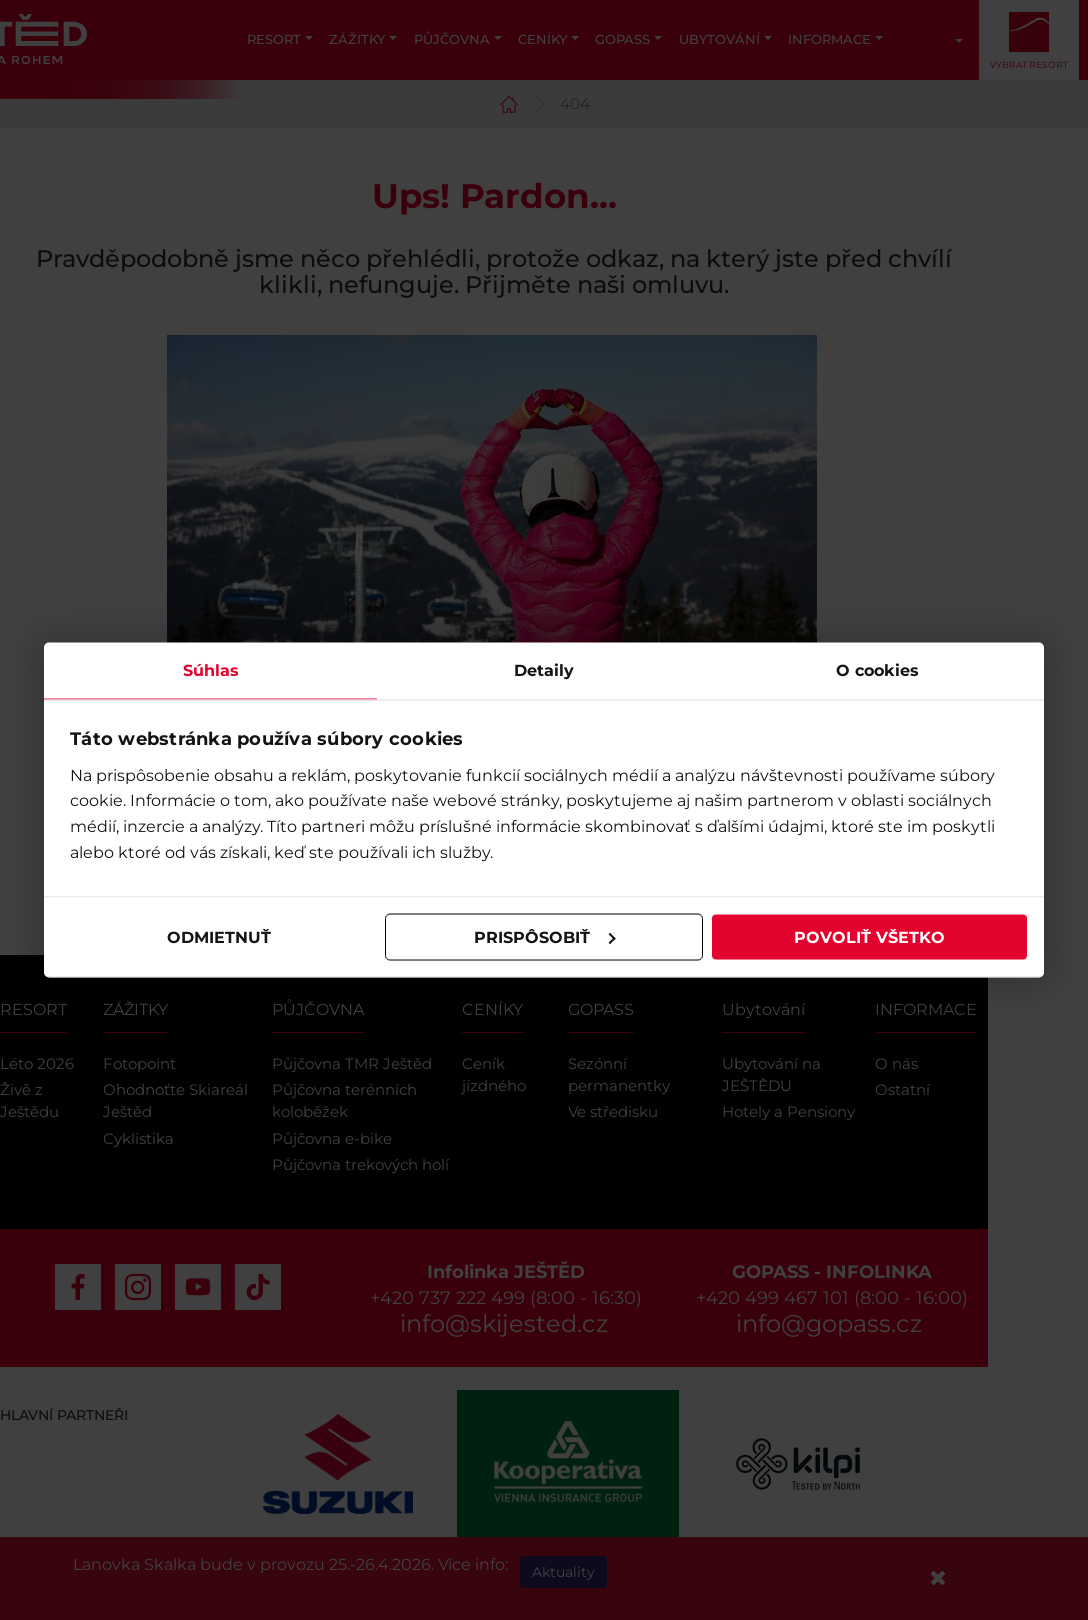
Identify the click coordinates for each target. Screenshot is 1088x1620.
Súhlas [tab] (211, 670)
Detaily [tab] (544, 670)
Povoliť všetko (869, 936)
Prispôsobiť (545, 936)
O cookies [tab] (877, 670)
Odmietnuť (219, 936)
